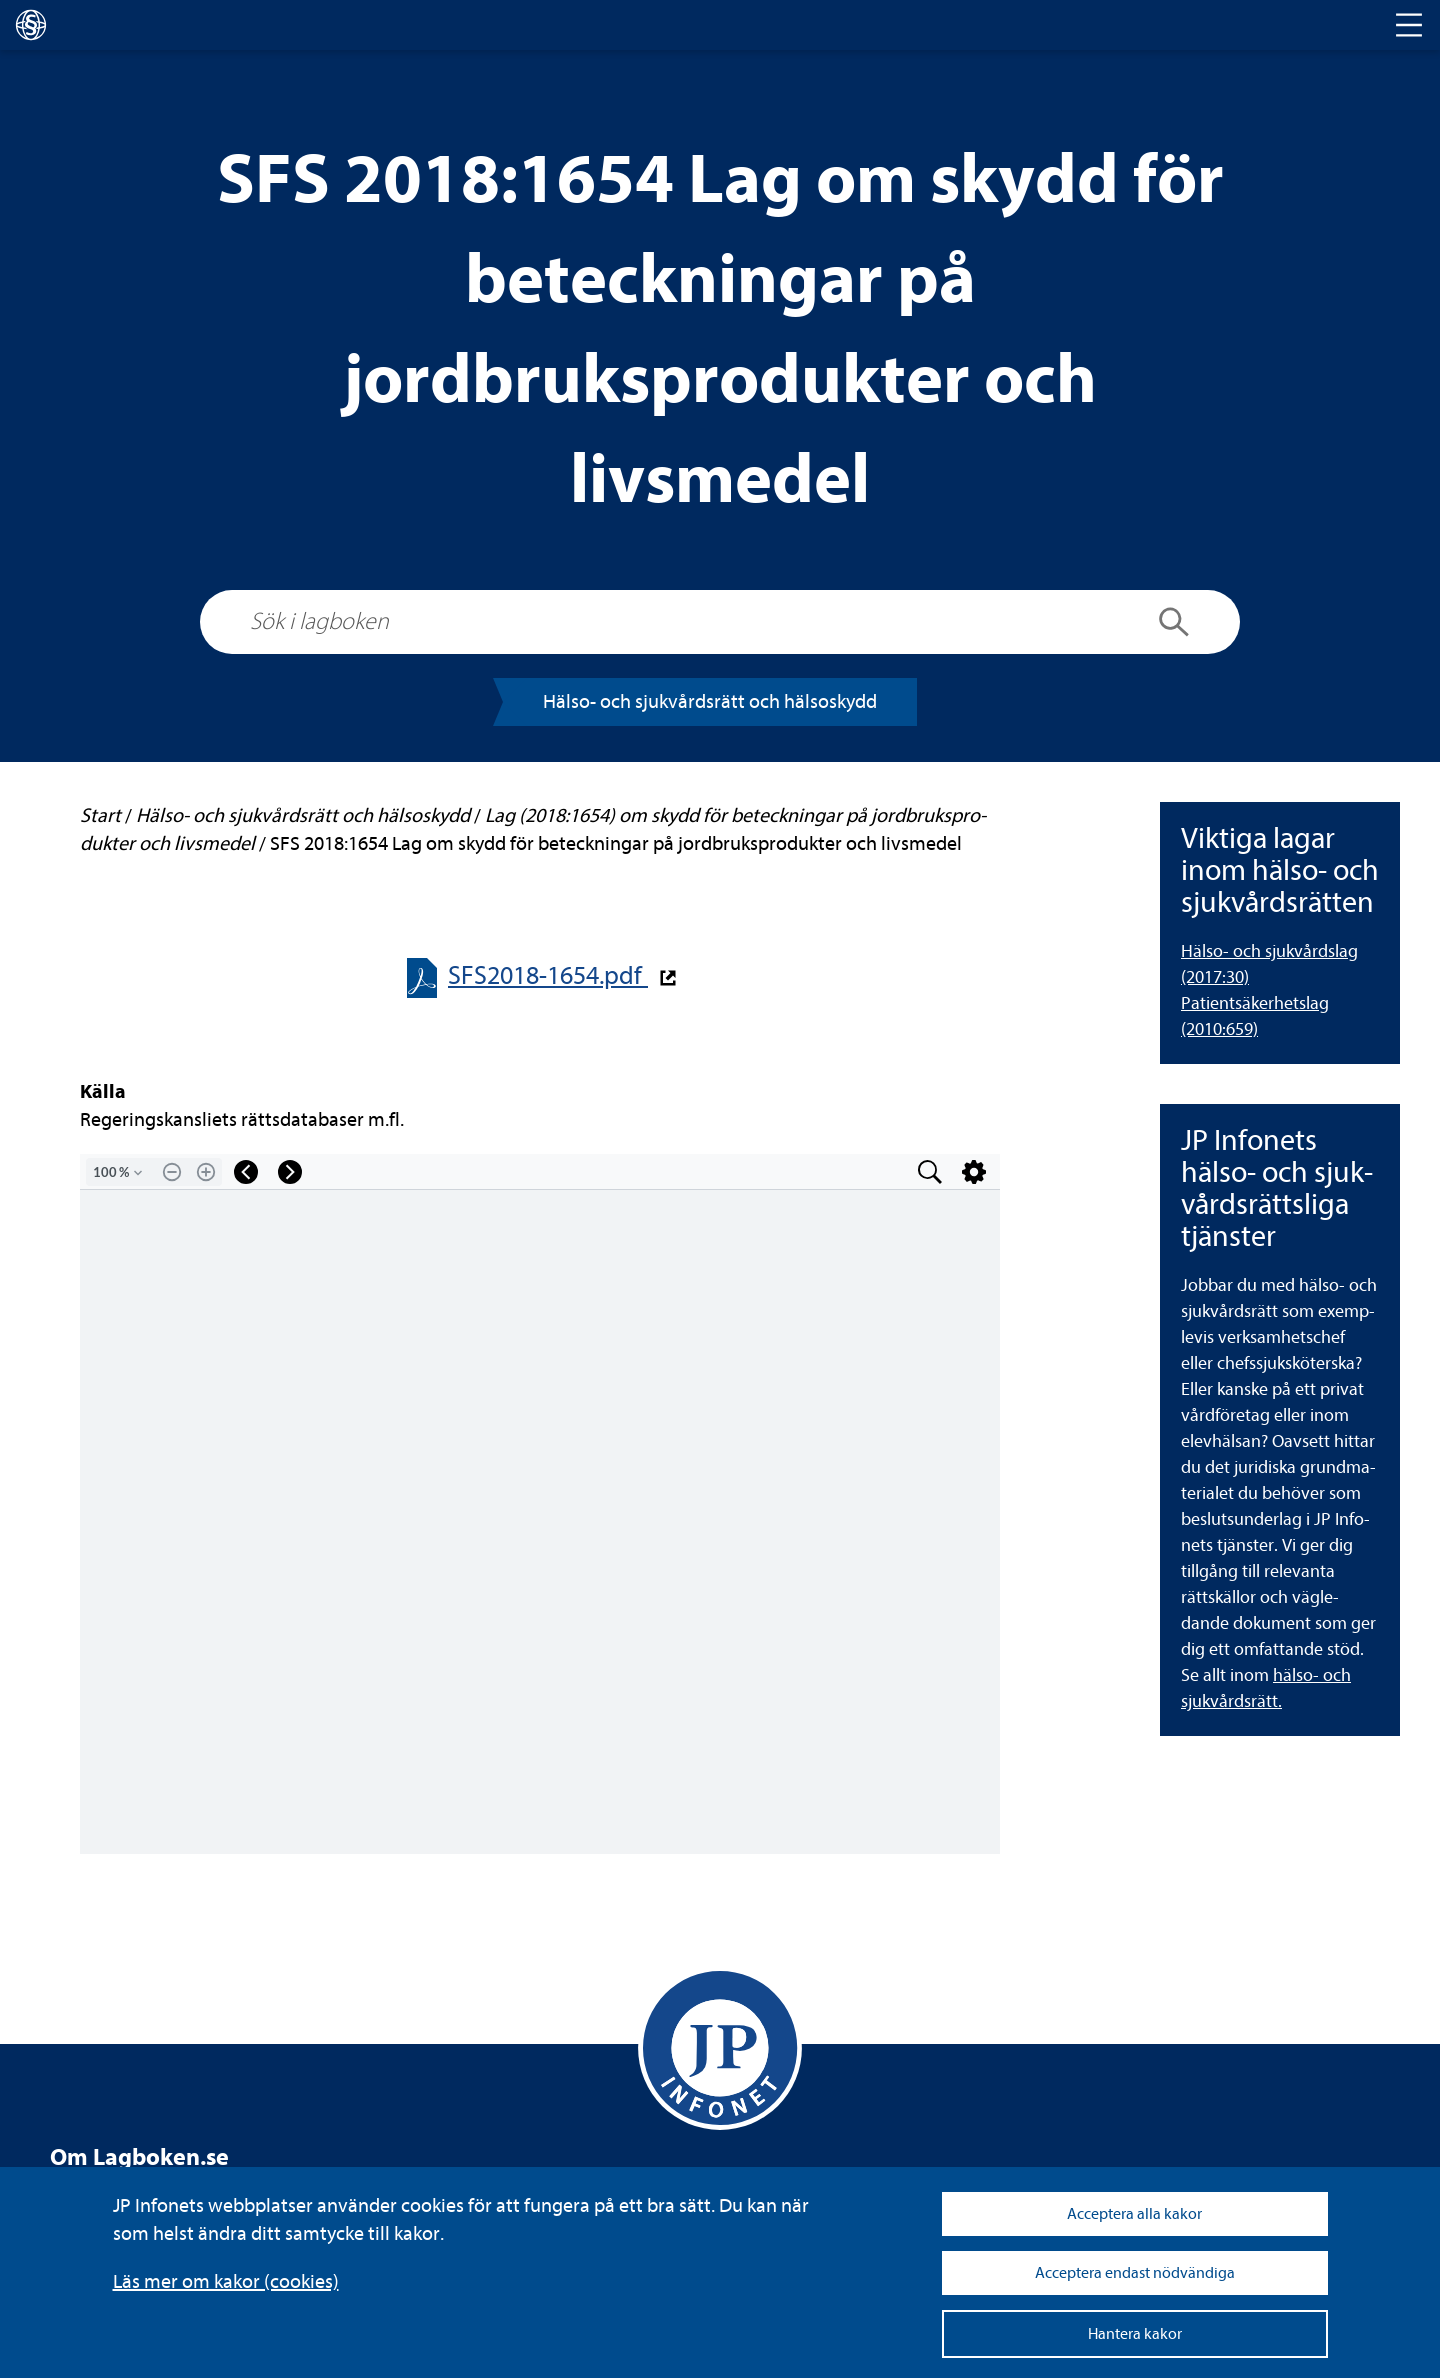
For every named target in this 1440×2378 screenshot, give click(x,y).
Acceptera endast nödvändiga (1135, 2273)
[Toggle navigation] (1409, 25)
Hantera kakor (1135, 2334)
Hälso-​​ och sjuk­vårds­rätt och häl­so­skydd (710, 701)
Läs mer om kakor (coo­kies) (226, 2281)
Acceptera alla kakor (1134, 2214)
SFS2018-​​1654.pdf (548, 975)
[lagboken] (31, 25)
